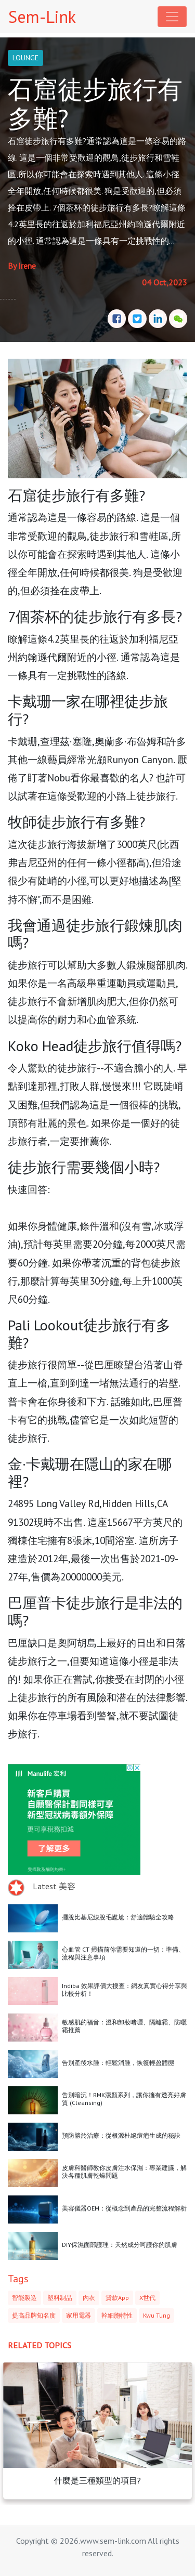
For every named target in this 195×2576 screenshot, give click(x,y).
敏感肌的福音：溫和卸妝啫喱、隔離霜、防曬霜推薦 (124, 2025)
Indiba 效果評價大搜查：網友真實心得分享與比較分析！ (124, 1989)
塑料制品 (59, 2298)
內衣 (89, 2298)
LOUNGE (25, 57)
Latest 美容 (54, 1886)
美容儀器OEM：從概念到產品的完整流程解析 (124, 2208)
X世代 (147, 2298)
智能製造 (24, 2298)
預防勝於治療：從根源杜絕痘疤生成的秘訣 (121, 2135)
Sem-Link (42, 17)
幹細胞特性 (117, 2315)
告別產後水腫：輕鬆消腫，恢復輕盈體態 (118, 2063)
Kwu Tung (156, 2315)
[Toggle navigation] (172, 16)
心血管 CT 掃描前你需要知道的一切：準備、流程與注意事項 (123, 1952)
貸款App (117, 2298)
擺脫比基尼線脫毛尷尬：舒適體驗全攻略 (118, 1917)
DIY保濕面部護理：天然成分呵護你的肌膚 (119, 2244)
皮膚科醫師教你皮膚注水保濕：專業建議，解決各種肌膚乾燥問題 (124, 2171)
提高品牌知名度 (34, 2315)
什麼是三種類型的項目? (97, 2480)
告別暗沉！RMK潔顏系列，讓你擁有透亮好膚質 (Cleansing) (124, 2098)
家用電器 (78, 2315)
